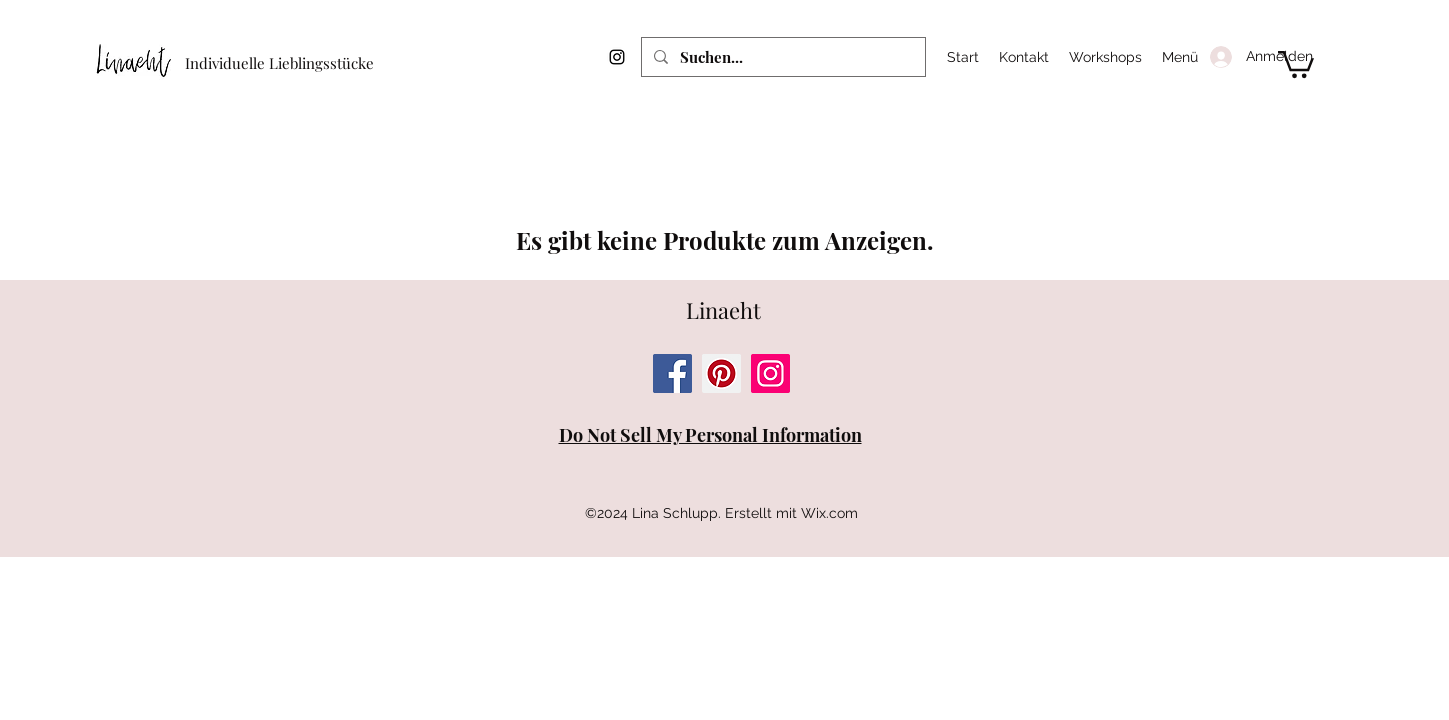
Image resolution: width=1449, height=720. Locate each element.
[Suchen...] (781, 57)
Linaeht (723, 310)
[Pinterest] (721, 373)
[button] (1296, 63)
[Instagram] (617, 57)
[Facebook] (672, 373)
